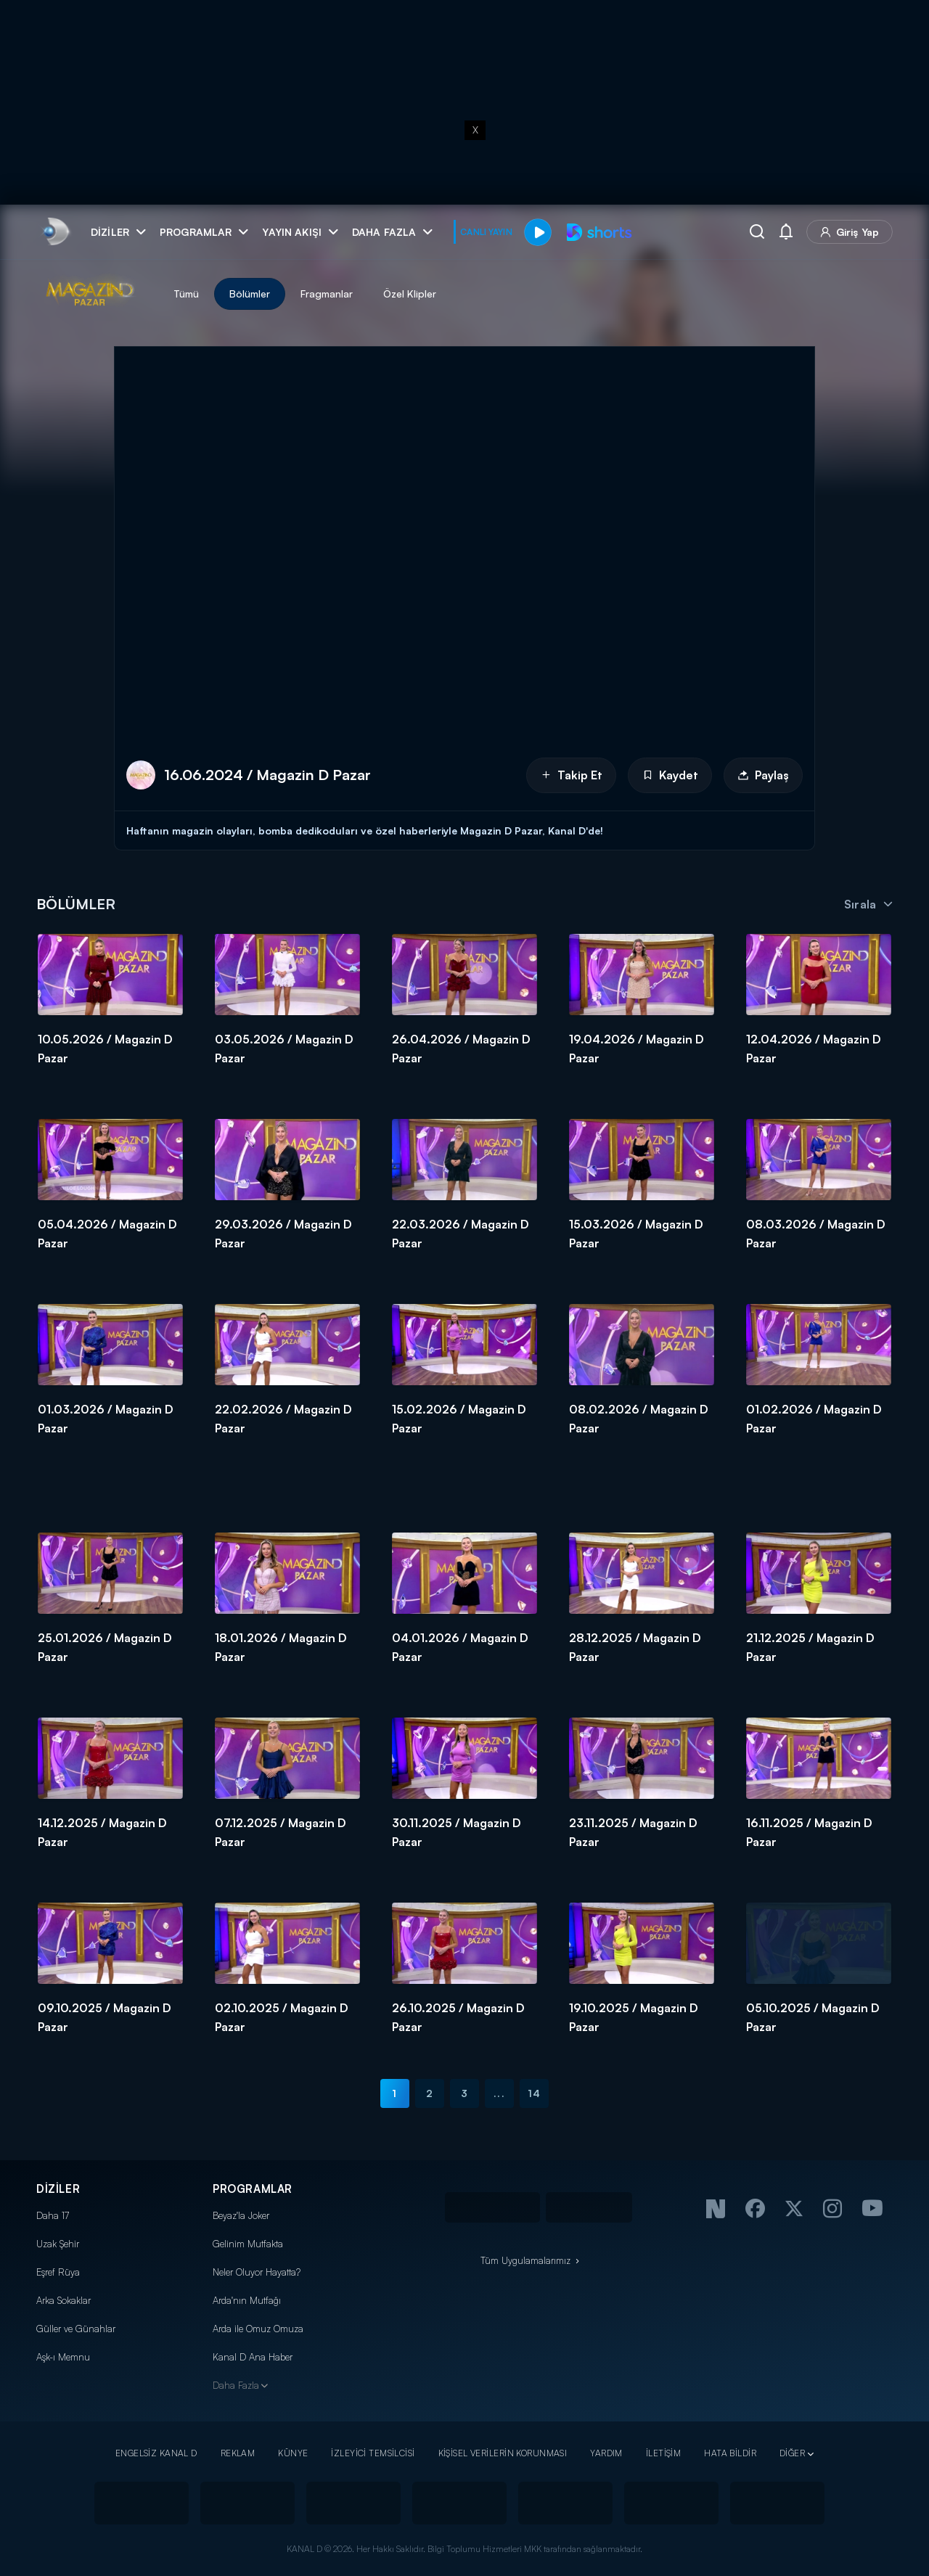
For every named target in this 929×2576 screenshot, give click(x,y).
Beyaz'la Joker (241, 2215)
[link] (54, 231)
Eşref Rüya (58, 2272)
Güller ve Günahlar (75, 2328)
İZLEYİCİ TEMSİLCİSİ (372, 2453)
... (499, 2093)
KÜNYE (293, 2453)
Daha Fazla (236, 2385)
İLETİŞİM (663, 2453)
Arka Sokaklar (63, 2300)
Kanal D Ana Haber (252, 2357)
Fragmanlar (326, 293)
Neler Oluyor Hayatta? (256, 2272)
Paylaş (763, 775)
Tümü (186, 293)
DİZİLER (58, 2189)
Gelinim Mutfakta (248, 2243)
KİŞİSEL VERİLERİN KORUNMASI (503, 2453)
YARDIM (606, 2453)
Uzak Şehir (57, 2243)
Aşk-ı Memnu (63, 2357)
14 (534, 2093)
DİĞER (792, 2453)
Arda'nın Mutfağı (247, 2300)
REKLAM (238, 2453)
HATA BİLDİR (730, 2453)
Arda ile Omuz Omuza (258, 2328)
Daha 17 (52, 2215)
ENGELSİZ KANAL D (156, 2453)
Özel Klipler (409, 293)
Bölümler (249, 293)
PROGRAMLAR (252, 2189)
